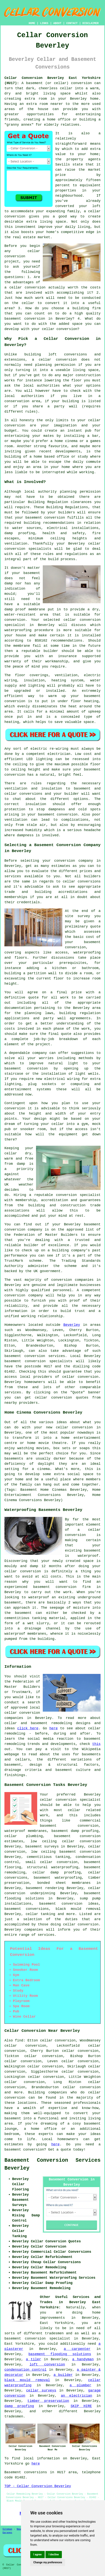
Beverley (71, 1325)
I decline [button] (54, 2554)
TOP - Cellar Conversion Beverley (37, 2486)
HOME (32, 23)
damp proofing (19, 2406)
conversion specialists (48, 1361)
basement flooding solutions (60, 2354)
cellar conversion (80, 1377)
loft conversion (47, 2364)
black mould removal (27, 2380)
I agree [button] (37, 2554)
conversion (61, 1398)
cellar (45, 360)
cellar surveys (41, 2390)
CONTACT (72, 23)
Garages (7, 2532)
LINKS (44, 23)
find (19, 2040)
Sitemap (7, 2529)
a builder (63, 2375)
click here (27, 1728)
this (96, 1744)
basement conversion (60, 1904)
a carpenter (77, 2349)
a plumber (80, 2385)
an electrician (76, 2396)
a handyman (83, 2359)
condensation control (25, 2370)
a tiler (33, 2359)
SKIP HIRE (81, 2406)
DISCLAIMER (90, 23)
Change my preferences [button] (47, 2562)
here (53, 1728)
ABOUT (57, 23)
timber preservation (48, 2401)
